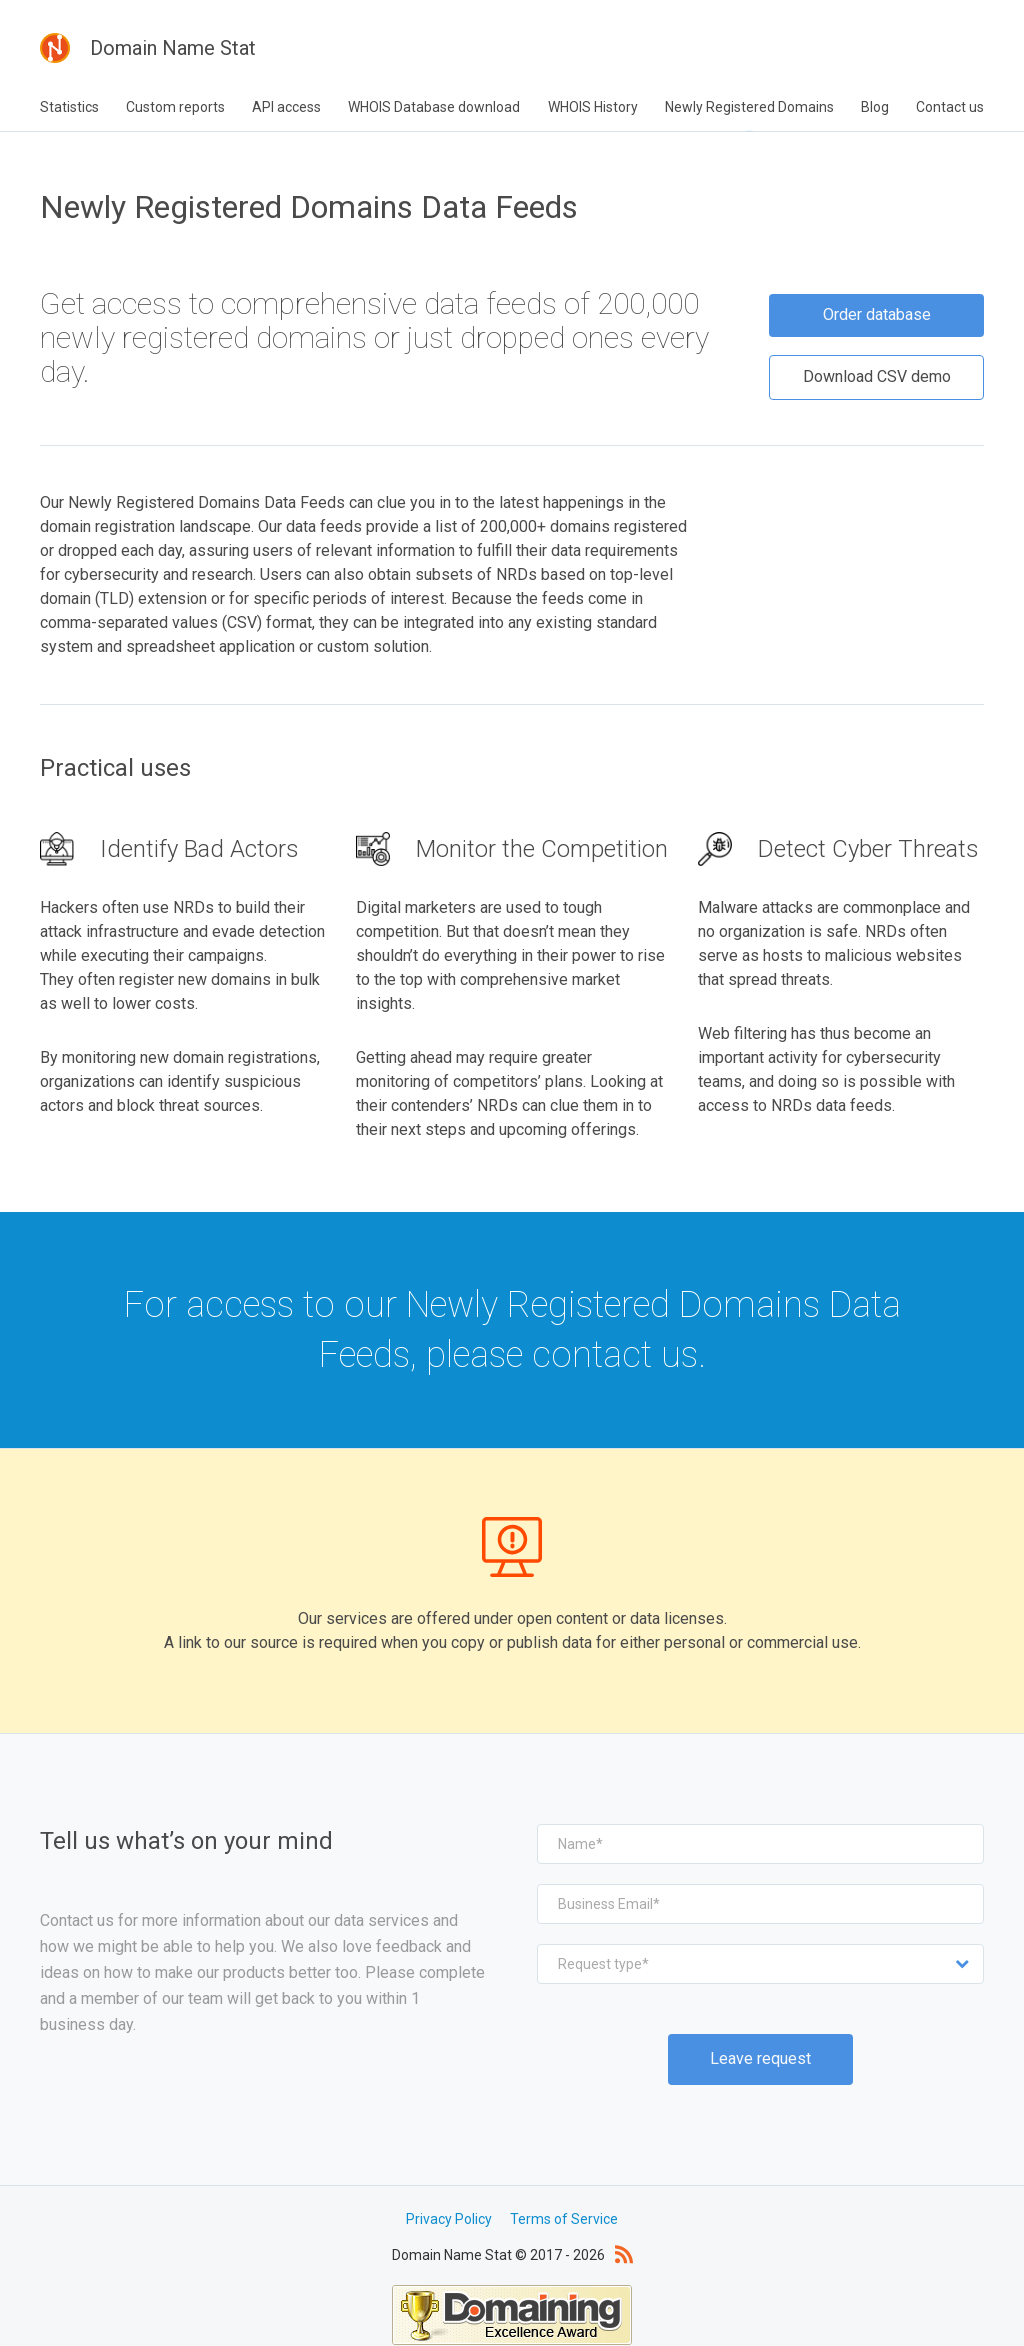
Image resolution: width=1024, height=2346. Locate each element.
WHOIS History (593, 107)
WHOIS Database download (434, 107)
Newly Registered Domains (749, 107)
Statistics (69, 107)
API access (286, 107)
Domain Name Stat (148, 48)
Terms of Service (564, 2196)
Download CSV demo (877, 354)
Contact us (950, 107)
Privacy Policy (449, 2196)
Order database (877, 295)
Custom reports (175, 107)
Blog (875, 107)
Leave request (760, 2036)
